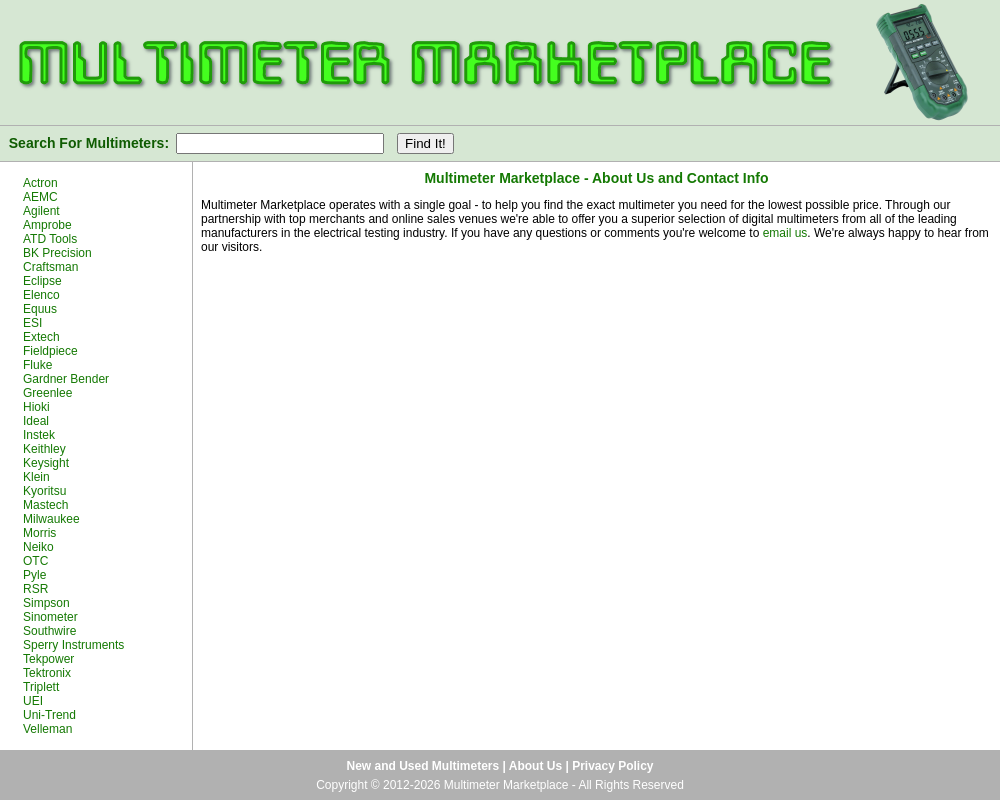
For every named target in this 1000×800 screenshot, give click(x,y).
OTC (35, 561)
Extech (41, 337)
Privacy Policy (612, 766)
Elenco (41, 295)
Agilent (41, 211)
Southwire (49, 631)
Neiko (38, 547)
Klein (36, 477)
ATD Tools (50, 239)
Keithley (44, 449)
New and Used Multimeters (422, 766)
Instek (39, 435)
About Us (535, 766)
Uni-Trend (49, 715)
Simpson (46, 603)
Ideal (36, 421)
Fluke (37, 365)
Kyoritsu (44, 491)
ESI (32, 323)
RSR (35, 589)
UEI (33, 701)
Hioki (36, 407)
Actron (40, 183)
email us (785, 233)
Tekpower (48, 659)
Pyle (34, 575)
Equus (40, 309)
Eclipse (42, 281)
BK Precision (57, 253)
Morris (39, 533)
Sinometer (50, 617)
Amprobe (47, 225)
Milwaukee (51, 519)
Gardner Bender (66, 379)
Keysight (46, 463)
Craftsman (50, 267)
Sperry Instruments (73, 645)
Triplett (41, 687)
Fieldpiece (50, 351)
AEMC (40, 197)
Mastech (45, 505)
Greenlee (47, 393)
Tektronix (47, 673)
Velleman (47, 729)
